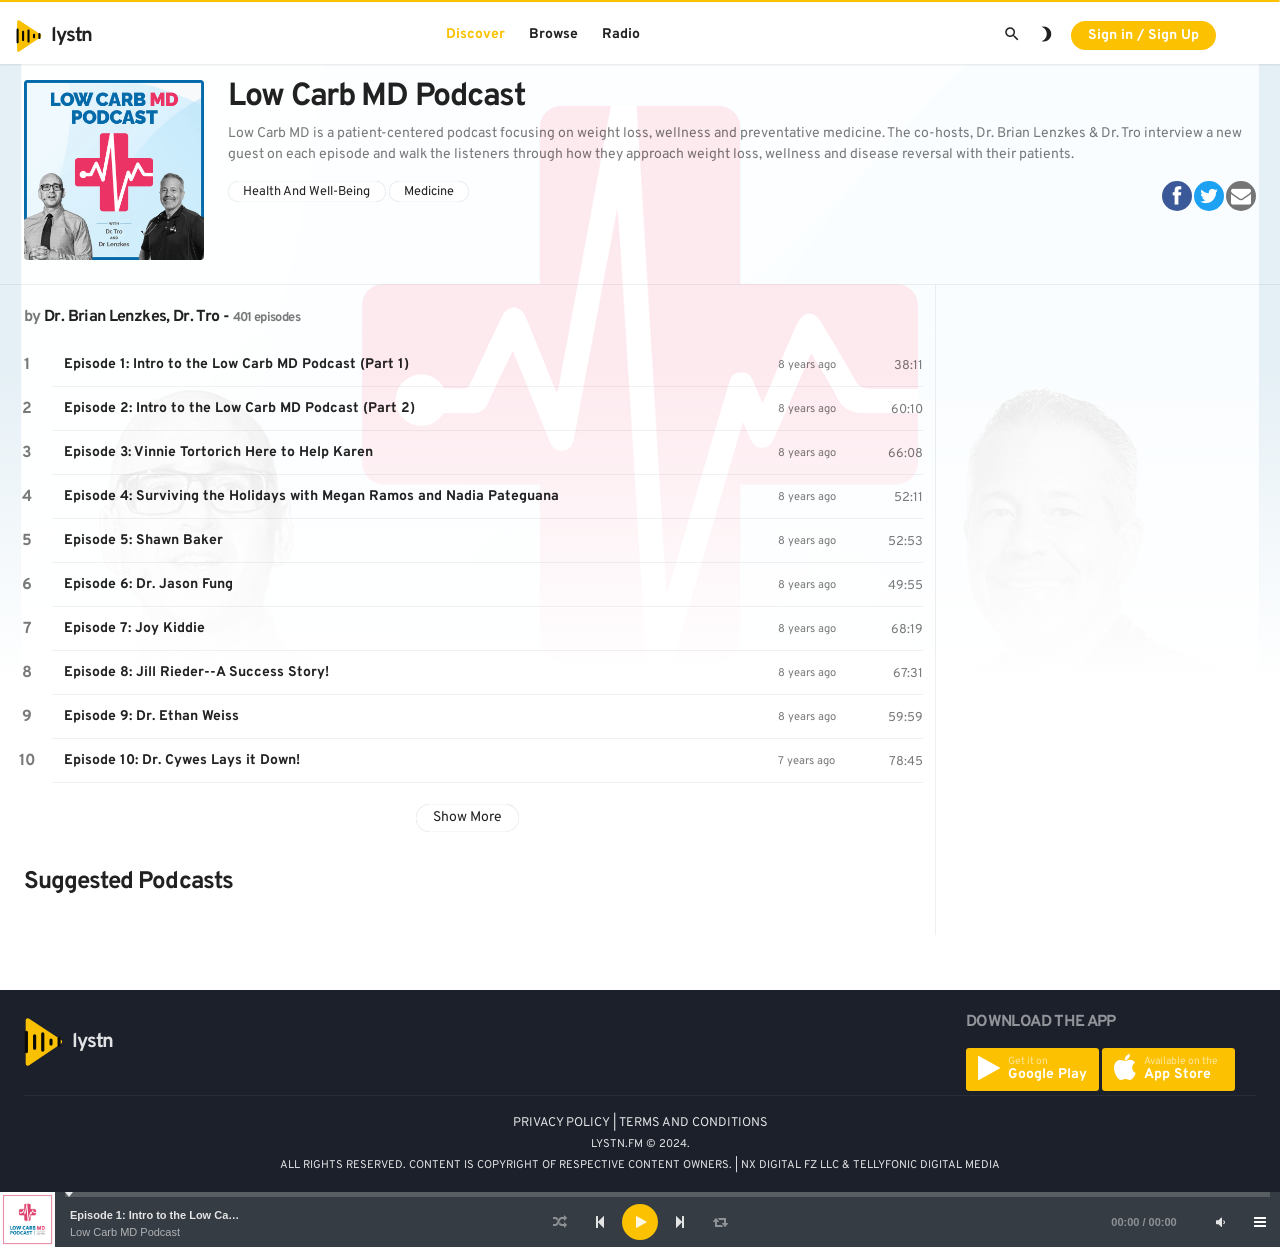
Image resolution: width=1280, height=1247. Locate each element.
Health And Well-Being (306, 192)
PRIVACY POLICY (561, 1123)
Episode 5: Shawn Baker (143, 540)
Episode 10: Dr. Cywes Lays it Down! (182, 760)
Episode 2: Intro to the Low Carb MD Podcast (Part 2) (239, 408)
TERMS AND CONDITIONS (693, 1123)
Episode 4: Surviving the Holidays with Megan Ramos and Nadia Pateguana (311, 496)
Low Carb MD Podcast (125, 1232)
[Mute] (1220, 1222)
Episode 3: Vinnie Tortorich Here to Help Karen (218, 452)
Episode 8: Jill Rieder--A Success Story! (196, 672)
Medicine (429, 192)
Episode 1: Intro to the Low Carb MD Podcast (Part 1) (208, 1215)
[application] (640, 1222)
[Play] (640, 1222)
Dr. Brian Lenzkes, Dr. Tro (131, 317)
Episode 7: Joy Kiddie (134, 628)
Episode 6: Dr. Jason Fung (148, 584)
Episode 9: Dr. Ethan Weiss (151, 716)
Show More (467, 817)
